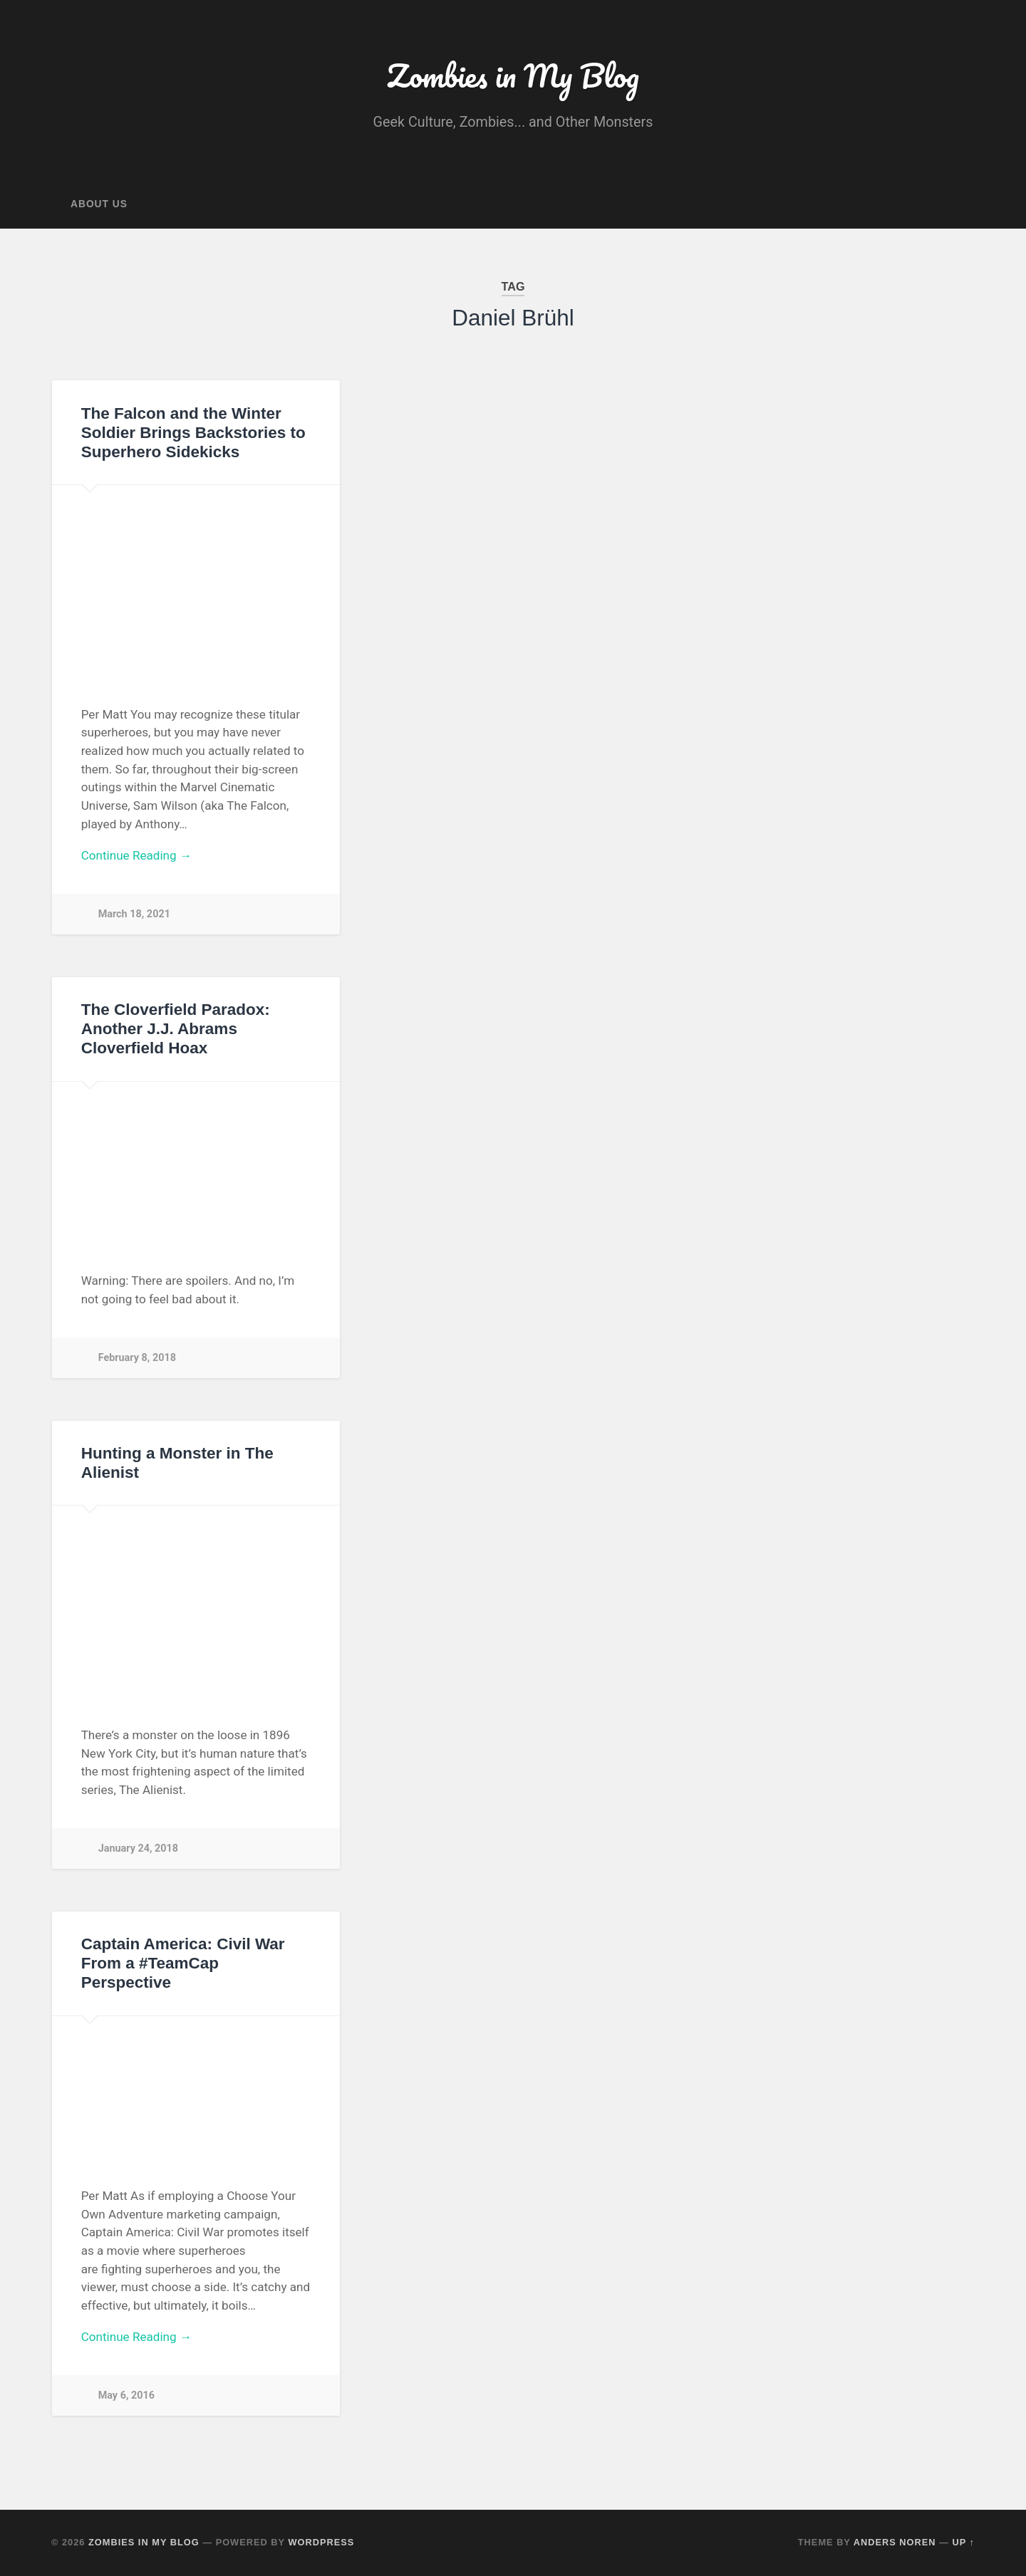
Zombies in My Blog (513, 75)
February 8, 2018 (137, 1358)
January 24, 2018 (138, 1848)
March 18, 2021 (134, 914)
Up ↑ (964, 2542)
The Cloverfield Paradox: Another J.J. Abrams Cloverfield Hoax (175, 1029)
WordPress (321, 2542)
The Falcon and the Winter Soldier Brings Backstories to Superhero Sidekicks (193, 433)
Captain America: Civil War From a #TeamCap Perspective (183, 1963)
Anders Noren (895, 2542)
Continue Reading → (136, 855)
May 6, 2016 (126, 2395)
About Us (99, 204)
